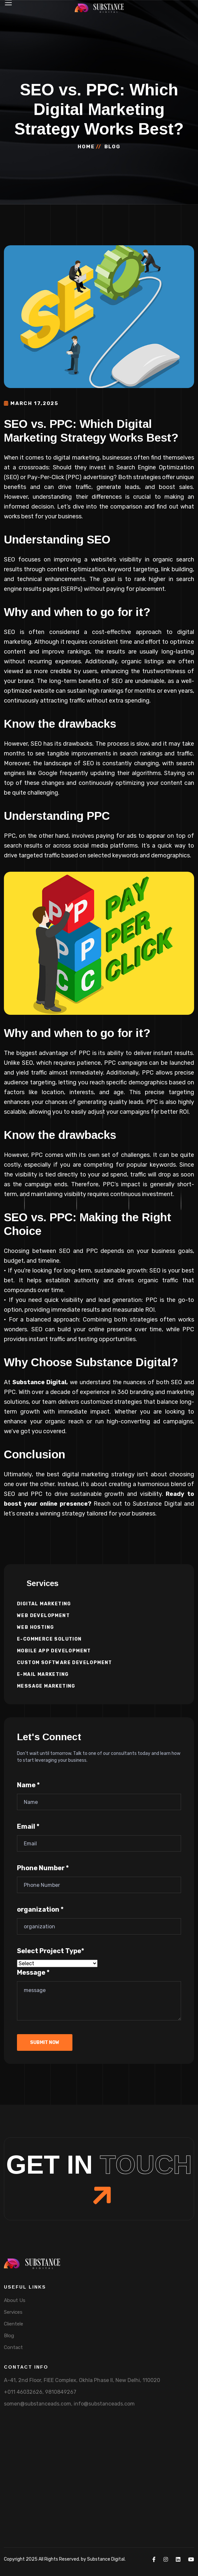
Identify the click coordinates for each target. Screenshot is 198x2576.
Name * (28, 1785)
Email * (28, 1826)
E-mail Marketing (43, 1674)
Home (86, 147)
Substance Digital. (106, 2559)
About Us (14, 2300)
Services (13, 2312)
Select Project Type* (50, 1951)
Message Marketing (46, 1686)
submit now (44, 2042)
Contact (13, 2347)
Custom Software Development (64, 1662)
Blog (9, 2336)
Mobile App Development (54, 1651)
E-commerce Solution (49, 1639)
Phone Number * (43, 1868)
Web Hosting (35, 1627)
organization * (40, 1909)
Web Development (43, 1615)
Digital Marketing (44, 1604)
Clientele (13, 2324)
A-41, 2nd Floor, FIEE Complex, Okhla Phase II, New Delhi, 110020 (82, 2380)
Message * (33, 1972)
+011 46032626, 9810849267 (40, 2392)
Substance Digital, (40, 1382)
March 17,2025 (31, 403)
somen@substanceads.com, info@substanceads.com (69, 2404)
